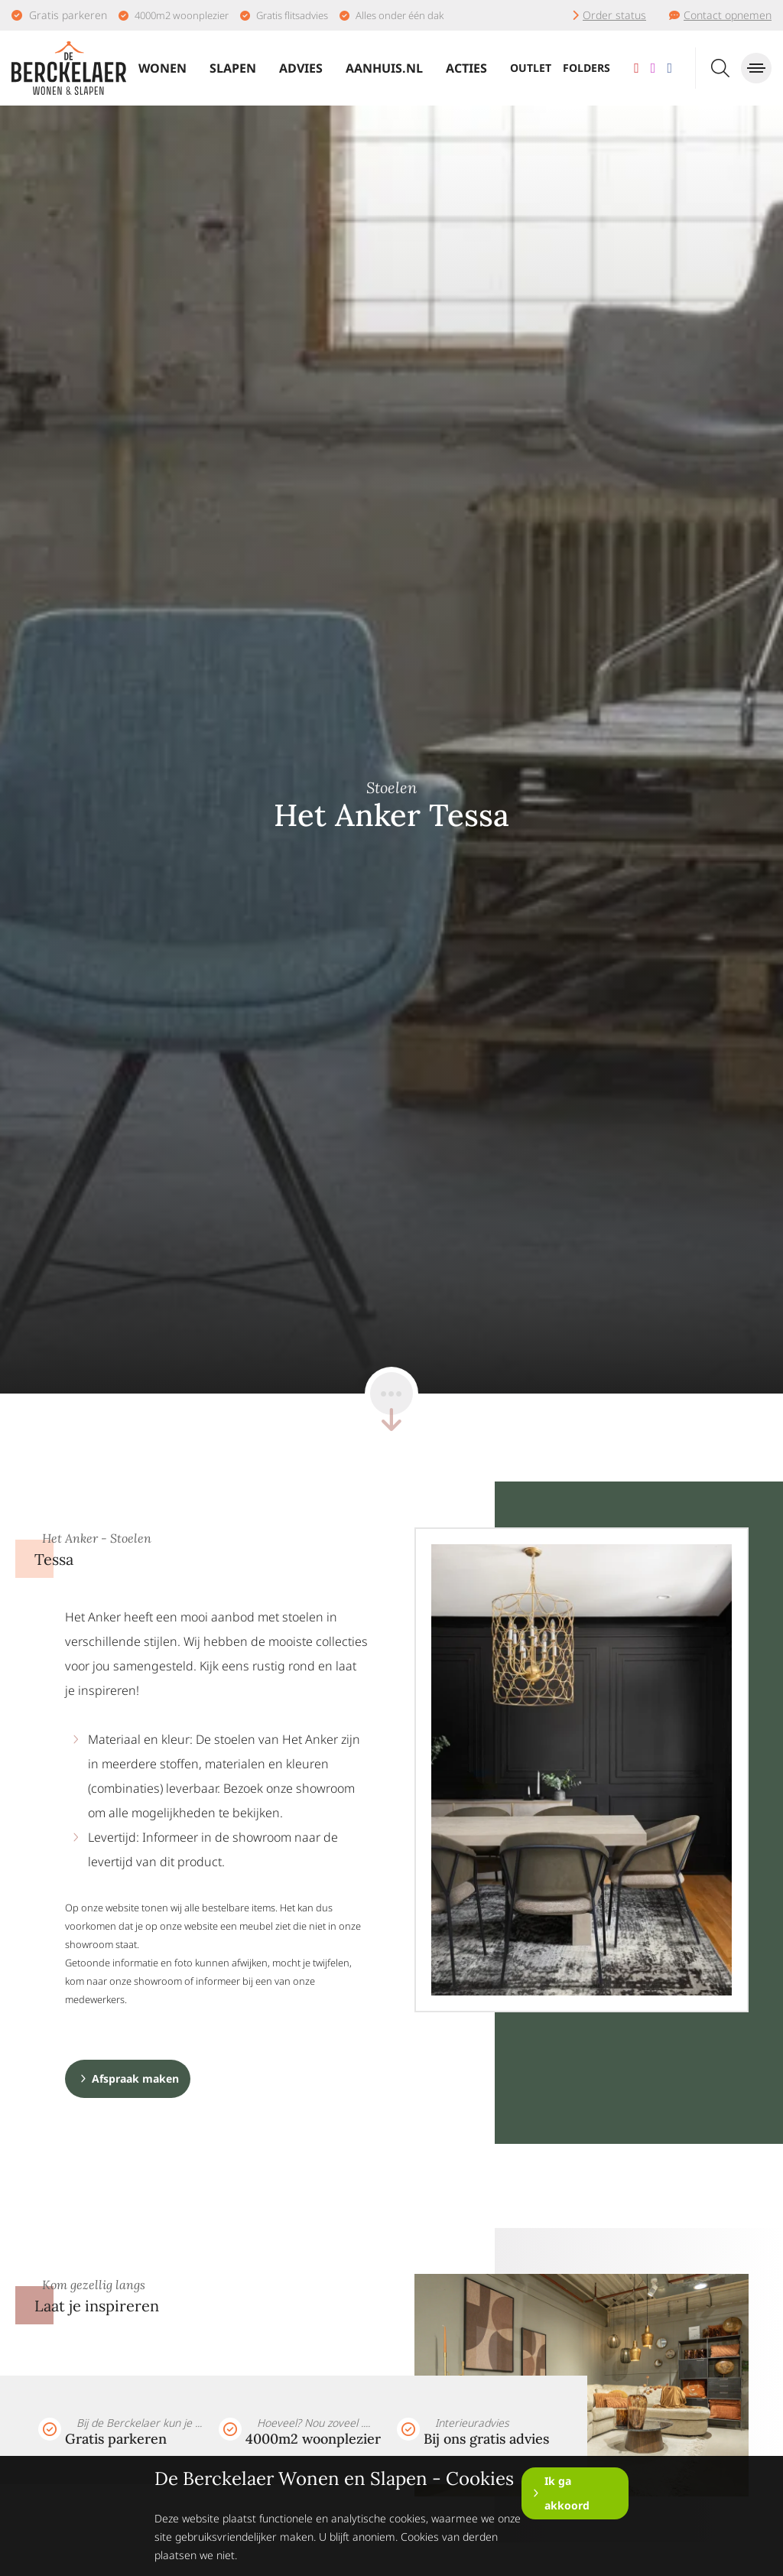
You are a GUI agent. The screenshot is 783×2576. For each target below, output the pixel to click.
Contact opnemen (728, 15)
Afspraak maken (135, 2078)
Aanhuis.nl (384, 68)
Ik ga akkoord (567, 2493)
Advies (301, 68)
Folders (586, 67)
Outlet (530, 67)
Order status (614, 15)
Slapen (233, 68)
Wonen (162, 68)
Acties (466, 68)
